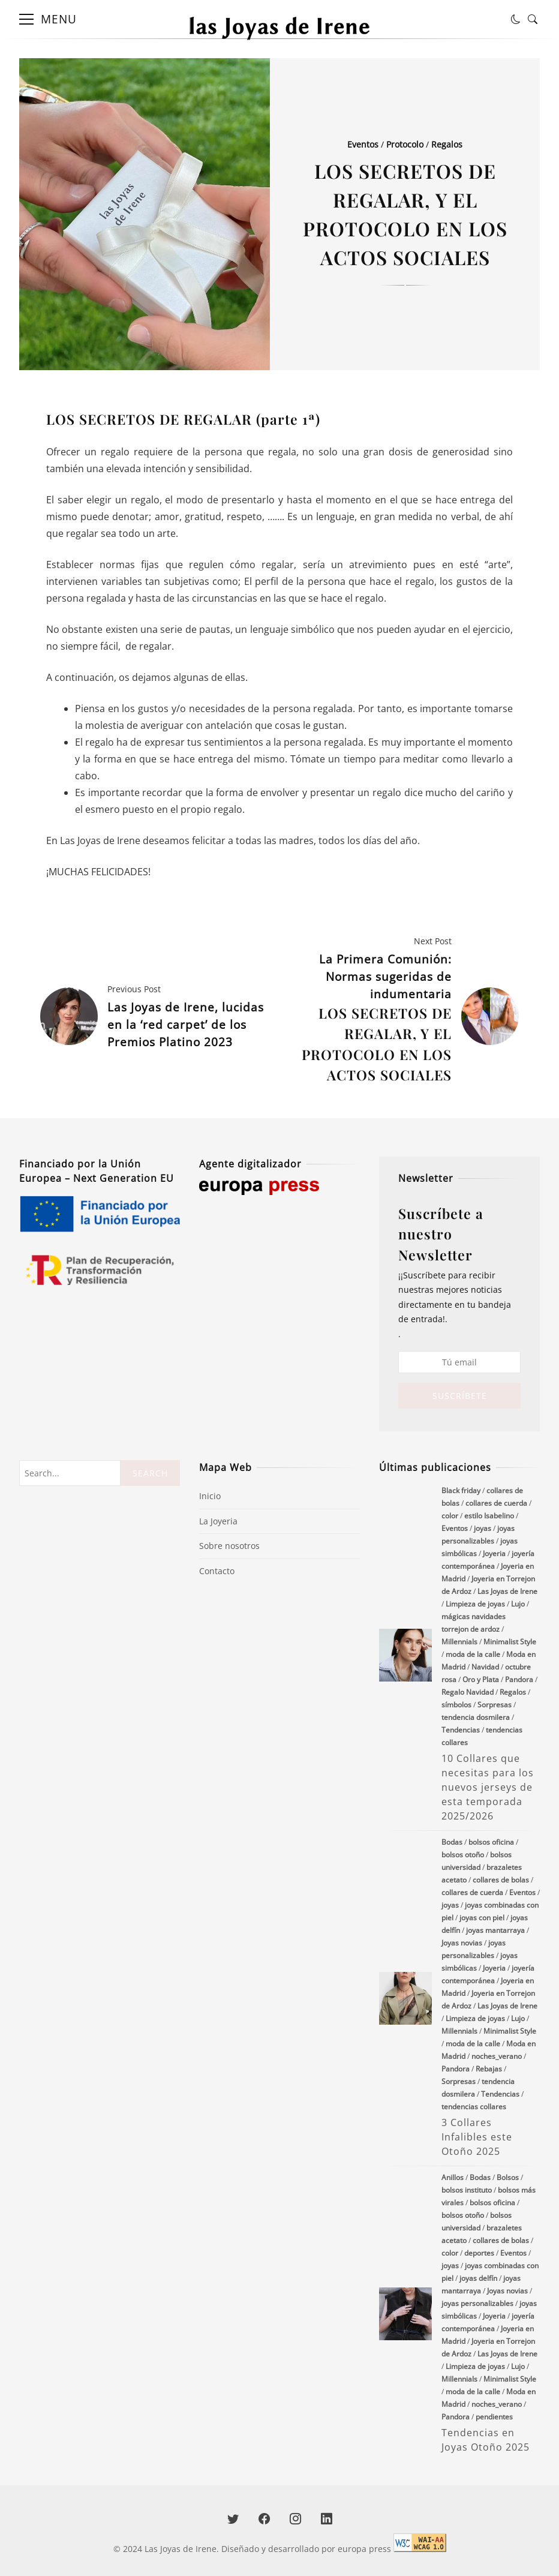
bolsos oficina (491, 1842)
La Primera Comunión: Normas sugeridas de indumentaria (368, 1018)
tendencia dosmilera (475, 1717)
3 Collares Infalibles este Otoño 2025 (405, 1998)
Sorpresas (494, 1705)
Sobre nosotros (229, 1545)
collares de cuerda (496, 1503)
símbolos (456, 1705)
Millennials (459, 1642)
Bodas (451, 1842)
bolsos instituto (466, 2190)
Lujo (518, 1604)
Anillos (452, 2177)
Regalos (446, 144)
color (449, 1516)
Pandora (519, 1679)
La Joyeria (218, 1521)
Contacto (217, 1571)
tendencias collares (473, 2106)
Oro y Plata (480, 1679)
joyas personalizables (477, 2303)
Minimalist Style (509, 1642)
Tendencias (460, 1730)
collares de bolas (501, 1880)
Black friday (460, 1490)
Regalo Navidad (467, 1692)
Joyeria (494, 1553)
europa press (364, 2548)
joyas (482, 1528)
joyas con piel (481, 1918)
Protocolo (404, 144)
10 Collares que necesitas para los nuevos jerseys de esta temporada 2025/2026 (405, 1655)
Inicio (210, 1496)
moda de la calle (473, 1654)
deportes (479, 2253)
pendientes (494, 2417)
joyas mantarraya (495, 1930)
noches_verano (496, 2056)
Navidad (485, 1667)
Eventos (362, 144)
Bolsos (508, 2177)
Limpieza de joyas (475, 1604)
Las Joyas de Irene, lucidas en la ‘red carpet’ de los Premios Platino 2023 (185, 1024)
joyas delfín (478, 2278)
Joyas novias (461, 1943)
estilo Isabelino (489, 1516)
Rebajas (489, 2069)
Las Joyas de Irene (507, 1591)
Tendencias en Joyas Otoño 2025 (405, 2313)
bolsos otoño (462, 1855)
